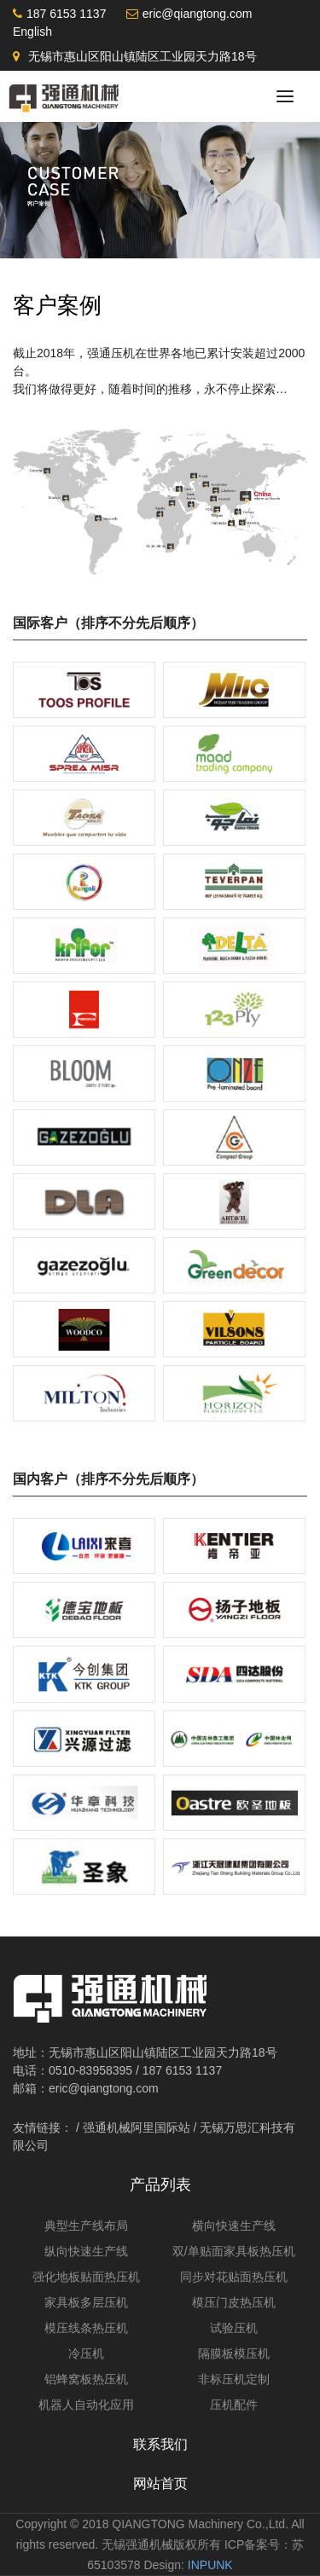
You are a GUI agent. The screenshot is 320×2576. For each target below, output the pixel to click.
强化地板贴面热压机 (86, 2277)
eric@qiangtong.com (198, 13)
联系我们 (160, 2444)
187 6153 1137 (66, 13)
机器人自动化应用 (86, 2404)
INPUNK (210, 2565)
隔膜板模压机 (234, 2353)
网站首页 (160, 2483)
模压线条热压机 (86, 2328)
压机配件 (234, 2404)
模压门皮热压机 (234, 2302)
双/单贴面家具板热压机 (233, 2251)
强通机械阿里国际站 (136, 2127)
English (32, 31)
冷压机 (86, 2353)
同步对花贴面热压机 (234, 2277)
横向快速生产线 (234, 2225)
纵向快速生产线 (86, 2251)
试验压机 (234, 2328)
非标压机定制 (234, 2379)
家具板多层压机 (86, 2302)
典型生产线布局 (86, 2225)
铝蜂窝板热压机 (86, 2379)
